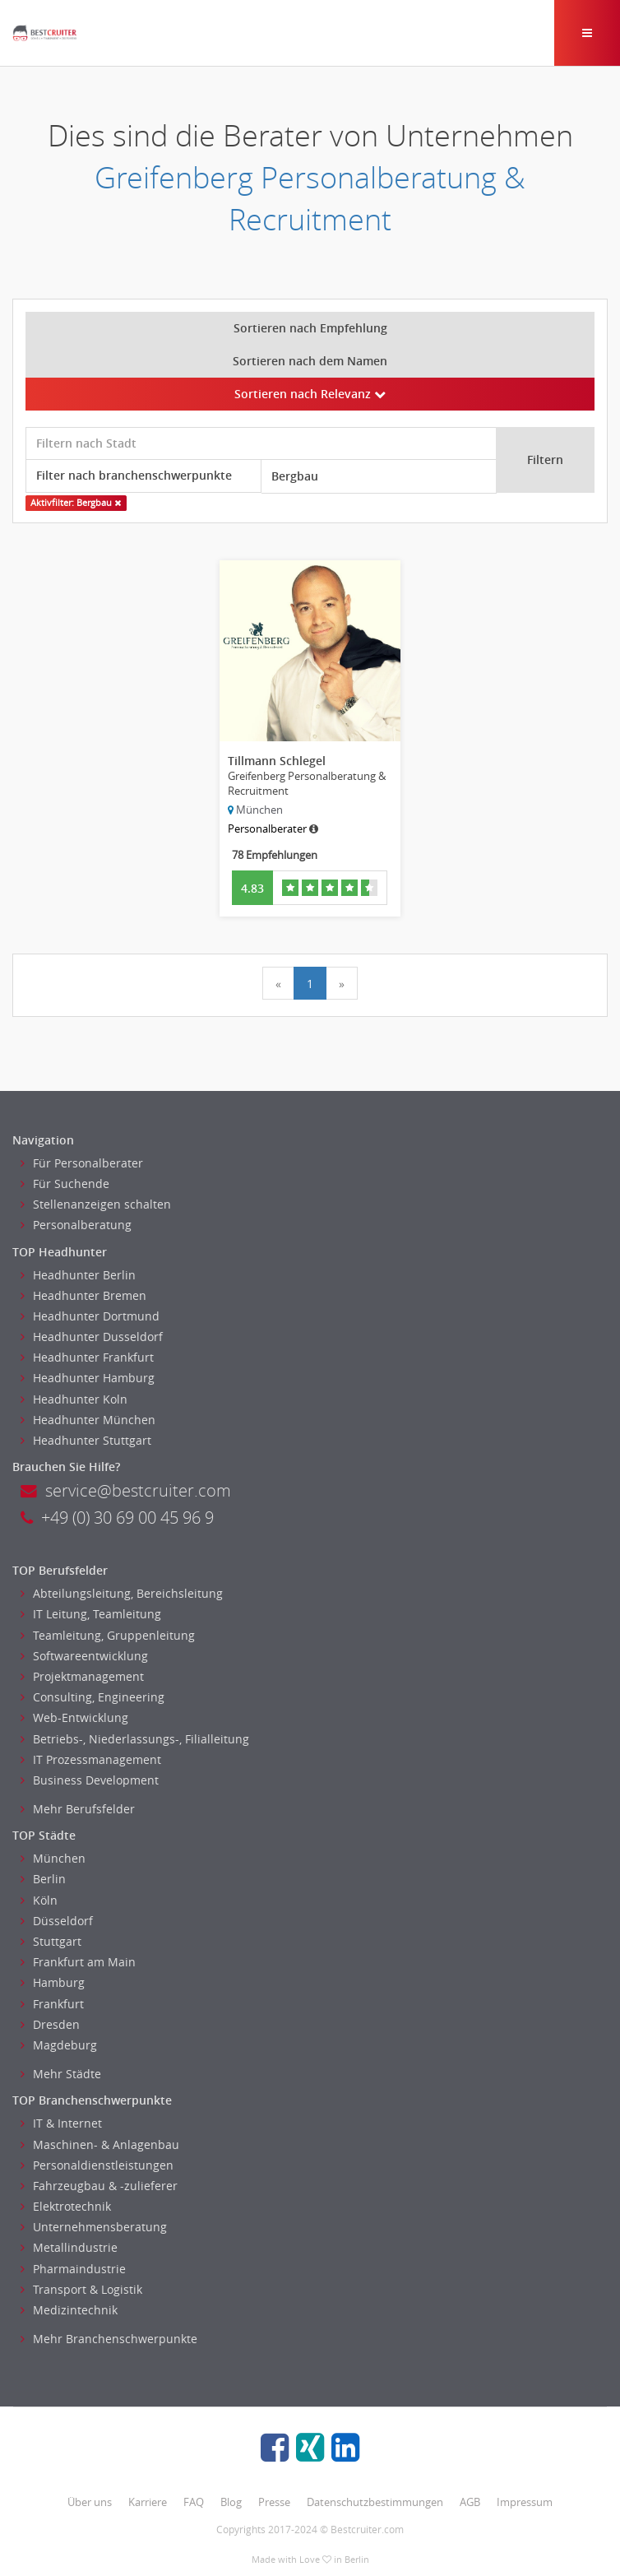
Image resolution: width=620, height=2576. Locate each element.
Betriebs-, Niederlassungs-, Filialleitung (135, 1739)
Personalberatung (76, 1224)
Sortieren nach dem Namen (310, 361)
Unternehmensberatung (94, 2227)
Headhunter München (88, 1419)
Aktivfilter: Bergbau (75, 502)
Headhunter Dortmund (90, 1316)
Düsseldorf (57, 1921)
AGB (470, 2502)
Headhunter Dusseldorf (92, 1336)
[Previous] (278, 983)
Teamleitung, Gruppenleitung (108, 1635)
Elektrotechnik (66, 2206)
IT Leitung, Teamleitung (91, 1614)
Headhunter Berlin (78, 1275)
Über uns (89, 2502)
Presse (274, 2502)
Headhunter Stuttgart (86, 1440)
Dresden (50, 2024)
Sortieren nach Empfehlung (310, 328)
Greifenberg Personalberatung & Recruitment (310, 198)
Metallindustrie (69, 2247)
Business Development (90, 1780)
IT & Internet (61, 2123)
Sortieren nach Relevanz (310, 393)
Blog (231, 2502)
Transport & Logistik (81, 2289)
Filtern (545, 459)
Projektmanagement (82, 1676)
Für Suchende (65, 1183)
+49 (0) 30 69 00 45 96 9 (117, 1517)
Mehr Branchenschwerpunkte (109, 2338)
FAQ (193, 2502)
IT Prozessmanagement (91, 1759)
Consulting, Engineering (92, 1697)
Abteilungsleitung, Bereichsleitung (122, 1593)
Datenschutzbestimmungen (375, 2502)
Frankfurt (52, 2004)
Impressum (525, 2502)
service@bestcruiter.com (126, 1490)
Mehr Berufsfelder (78, 1809)
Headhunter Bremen (83, 1295)
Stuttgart (51, 1941)
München (53, 1858)
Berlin (43, 1879)
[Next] (342, 983)
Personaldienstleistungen (97, 2165)
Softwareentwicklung (84, 1656)
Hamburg (53, 1982)
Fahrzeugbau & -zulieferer (99, 2185)
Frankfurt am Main (78, 1962)
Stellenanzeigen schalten (96, 1204)
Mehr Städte (61, 2074)
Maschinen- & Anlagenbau (100, 2144)
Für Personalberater (82, 1163)
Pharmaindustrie (73, 2269)
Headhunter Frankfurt (87, 1357)
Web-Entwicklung (74, 1717)
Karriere (147, 2502)
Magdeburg (59, 2045)
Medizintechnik (69, 2310)
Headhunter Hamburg (88, 1377)
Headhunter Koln (74, 1399)
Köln (39, 1900)
